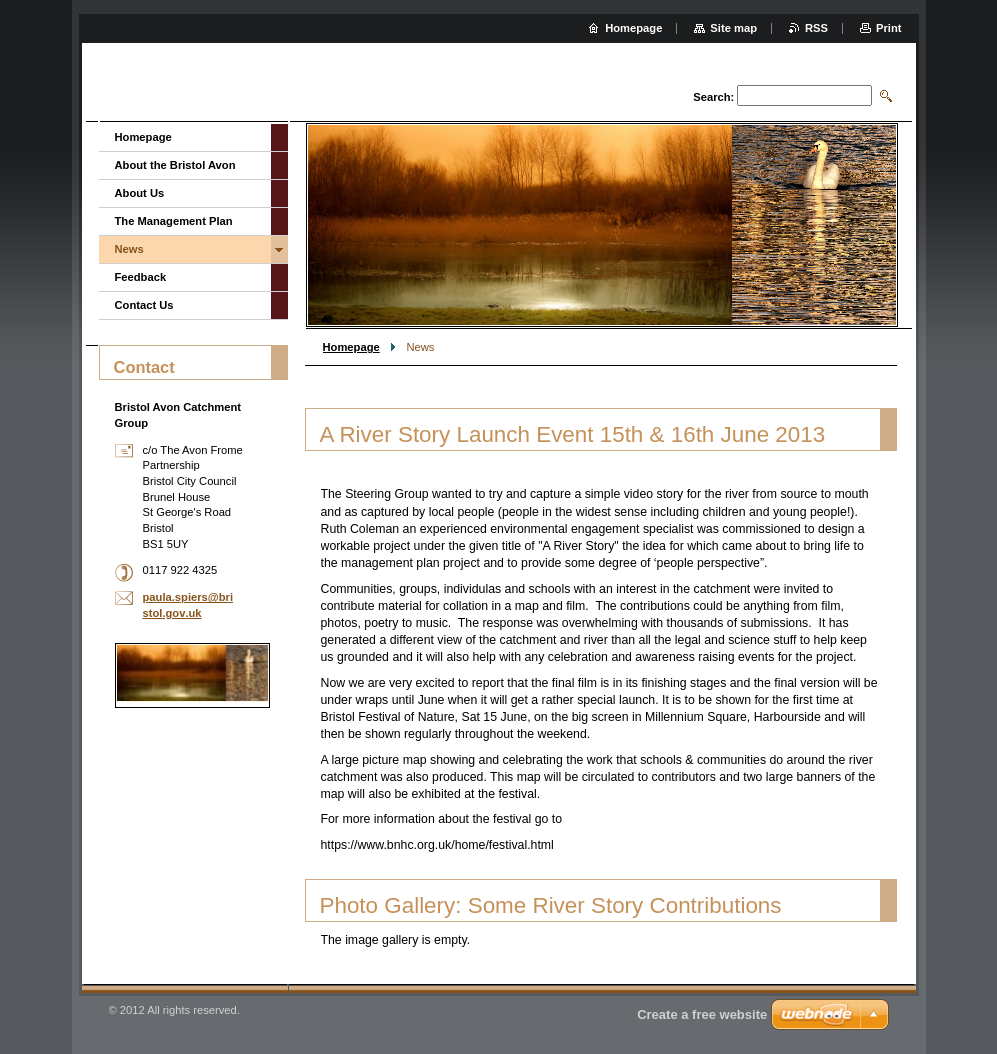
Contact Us (144, 305)
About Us (140, 193)
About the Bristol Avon (175, 165)
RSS (816, 28)
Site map (733, 28)
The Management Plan (174, 221)
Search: (713, 97)
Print (888, 28)
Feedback (141, 277)
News (129, 249)
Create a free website (702, 1014)
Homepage (351, 347)
